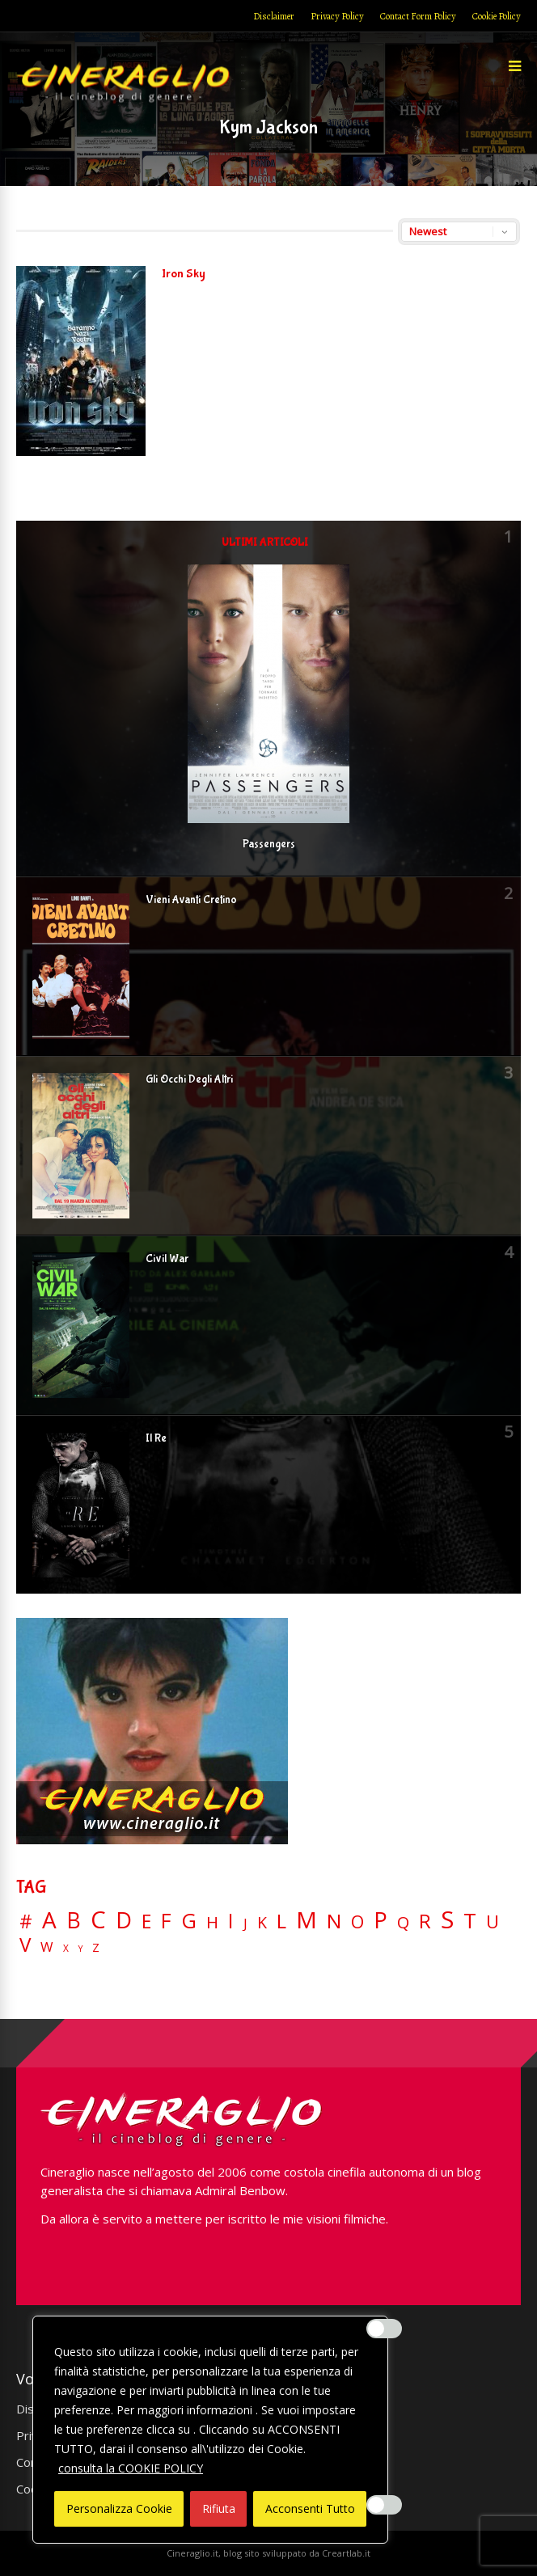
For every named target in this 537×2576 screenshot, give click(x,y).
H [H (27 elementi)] (212, 1922)
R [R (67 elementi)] (425, 1921)
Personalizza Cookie (119, 2508)
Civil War (167, 1258)
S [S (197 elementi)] (447, 1920)
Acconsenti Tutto (310, 2508)
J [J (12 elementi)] (245, 1923)
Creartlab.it (346, 2553)
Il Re (156, 1438)
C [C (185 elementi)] (98, 1920)
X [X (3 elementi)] (66, 1948)
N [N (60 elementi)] (334, 1921)
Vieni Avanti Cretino (191, 899)
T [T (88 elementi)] (469, 1921)
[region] (210, 2430)
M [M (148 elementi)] (306, 1919)
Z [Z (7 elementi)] (95, 1947)
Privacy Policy (337, 16)
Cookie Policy (496, 16)
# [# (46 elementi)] (25, 1922)
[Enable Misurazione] (384, 2505)
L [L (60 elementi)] (281, 1921)
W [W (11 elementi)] (46, 1947)
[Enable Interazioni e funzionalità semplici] (384, 2328)
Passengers (269, 844)
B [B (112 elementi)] (73, 1921)
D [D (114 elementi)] (124, 1921)
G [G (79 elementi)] (189, 1921)
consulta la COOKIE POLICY (130, 2468)
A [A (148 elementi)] (49, 1919)
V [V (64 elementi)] (25, 1944)
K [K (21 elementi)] (262, 1922)
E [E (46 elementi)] (146, 1922)
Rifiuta (218, 2508)
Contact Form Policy (418, 16)
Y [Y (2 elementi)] (80, 1949)
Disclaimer (273, 16)
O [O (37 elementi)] (357, 1922)
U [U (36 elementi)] (492, 1922)
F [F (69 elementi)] (166, 1921)
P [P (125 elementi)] (380, 1920)
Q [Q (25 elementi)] (403, 1922)
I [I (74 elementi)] (231, 1921)
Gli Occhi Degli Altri (189, 1079)
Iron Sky (183, 273)
